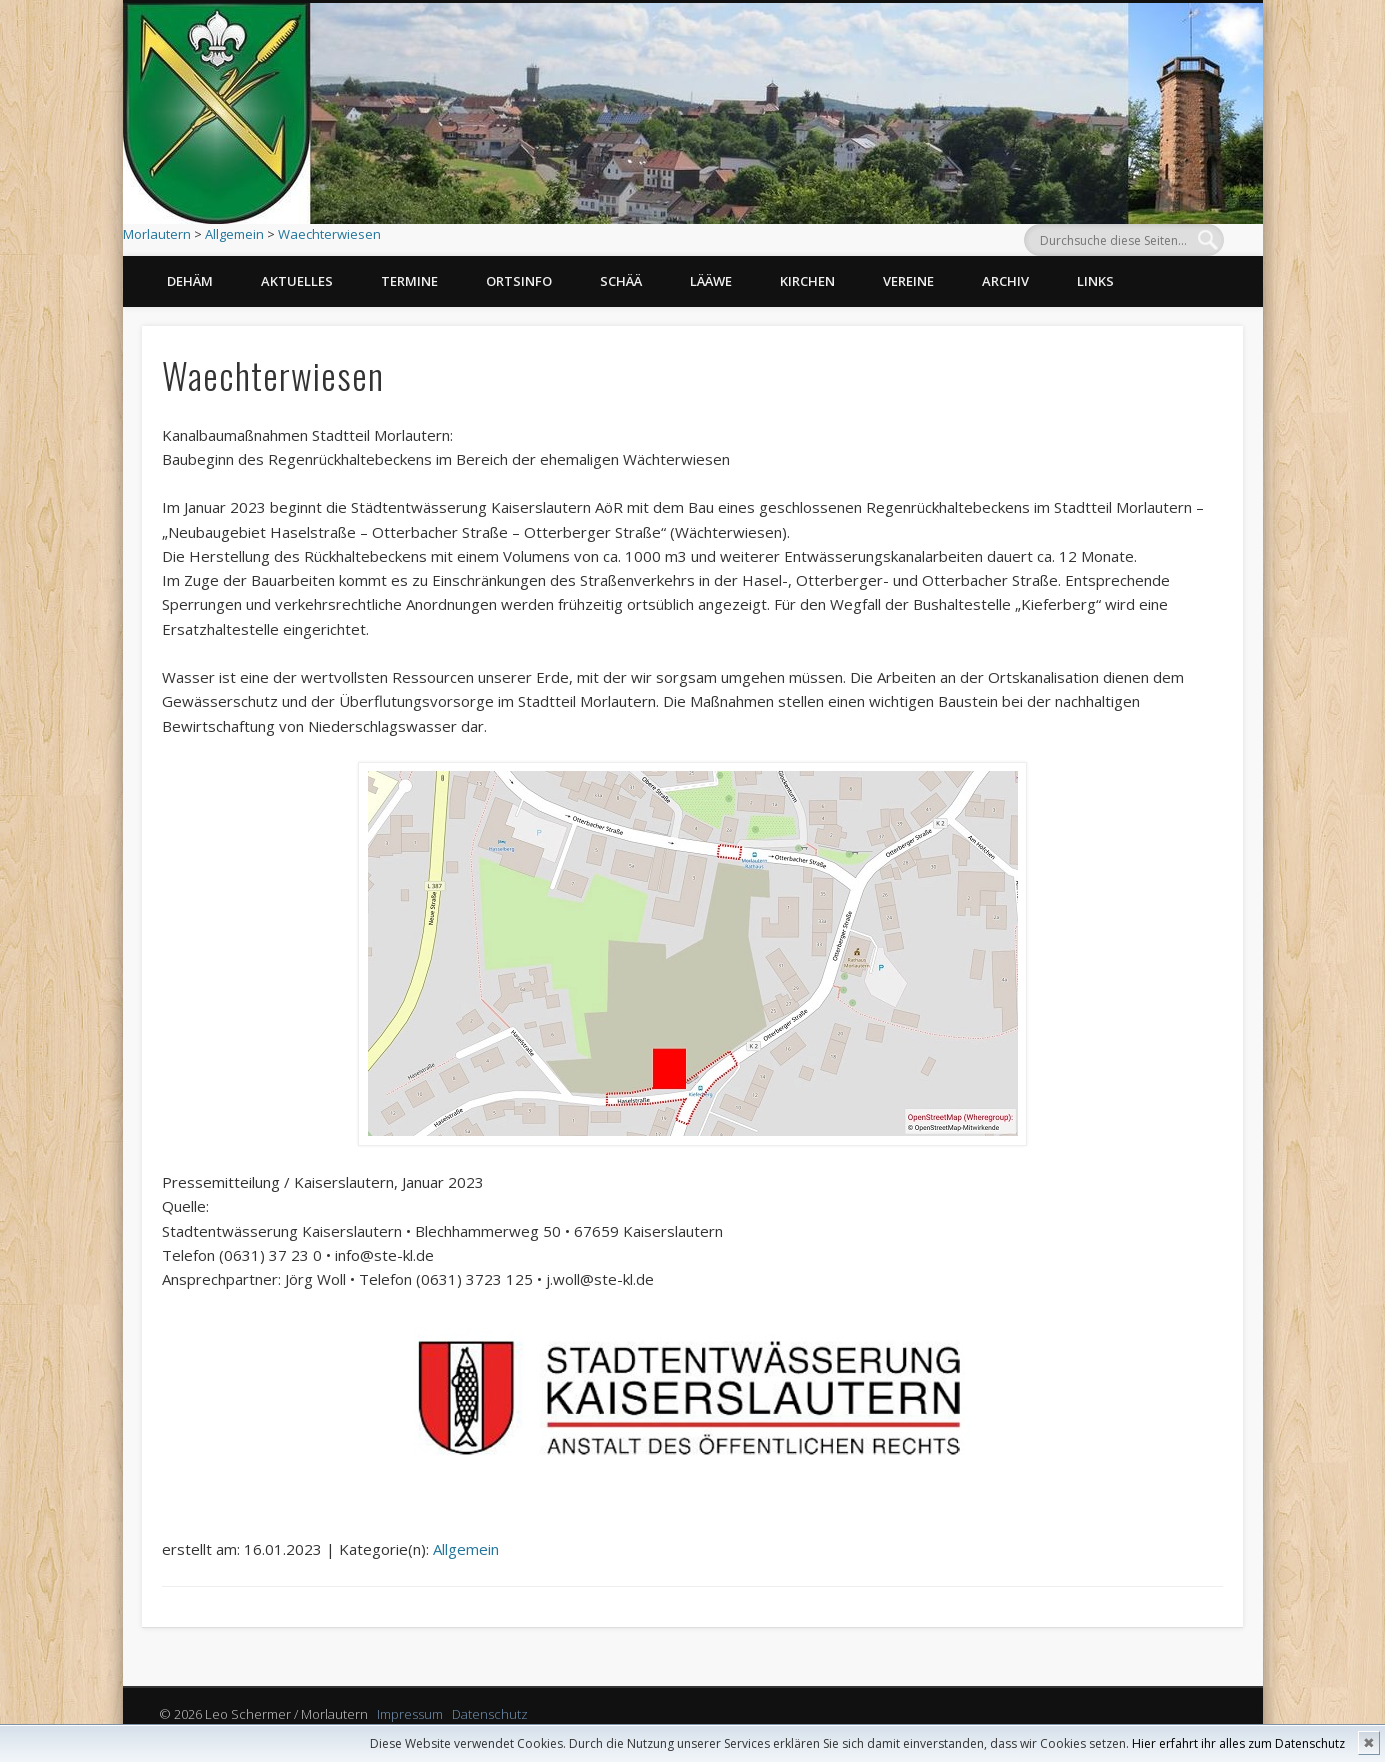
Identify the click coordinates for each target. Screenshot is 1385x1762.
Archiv (1005, 281)
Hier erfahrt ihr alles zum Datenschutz (1238, 1743)
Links (1095, 281)
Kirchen (807, 281)
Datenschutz (490, 1714)
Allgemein (234, 234)
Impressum (410, 1714)
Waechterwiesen (329, 234)
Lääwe (711, 281)
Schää (621, 281)
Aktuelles (297, 281)
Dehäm (190, 281)
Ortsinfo (519, 281)
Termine (409, 281)
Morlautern (157, 234)
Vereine (908, 281)
